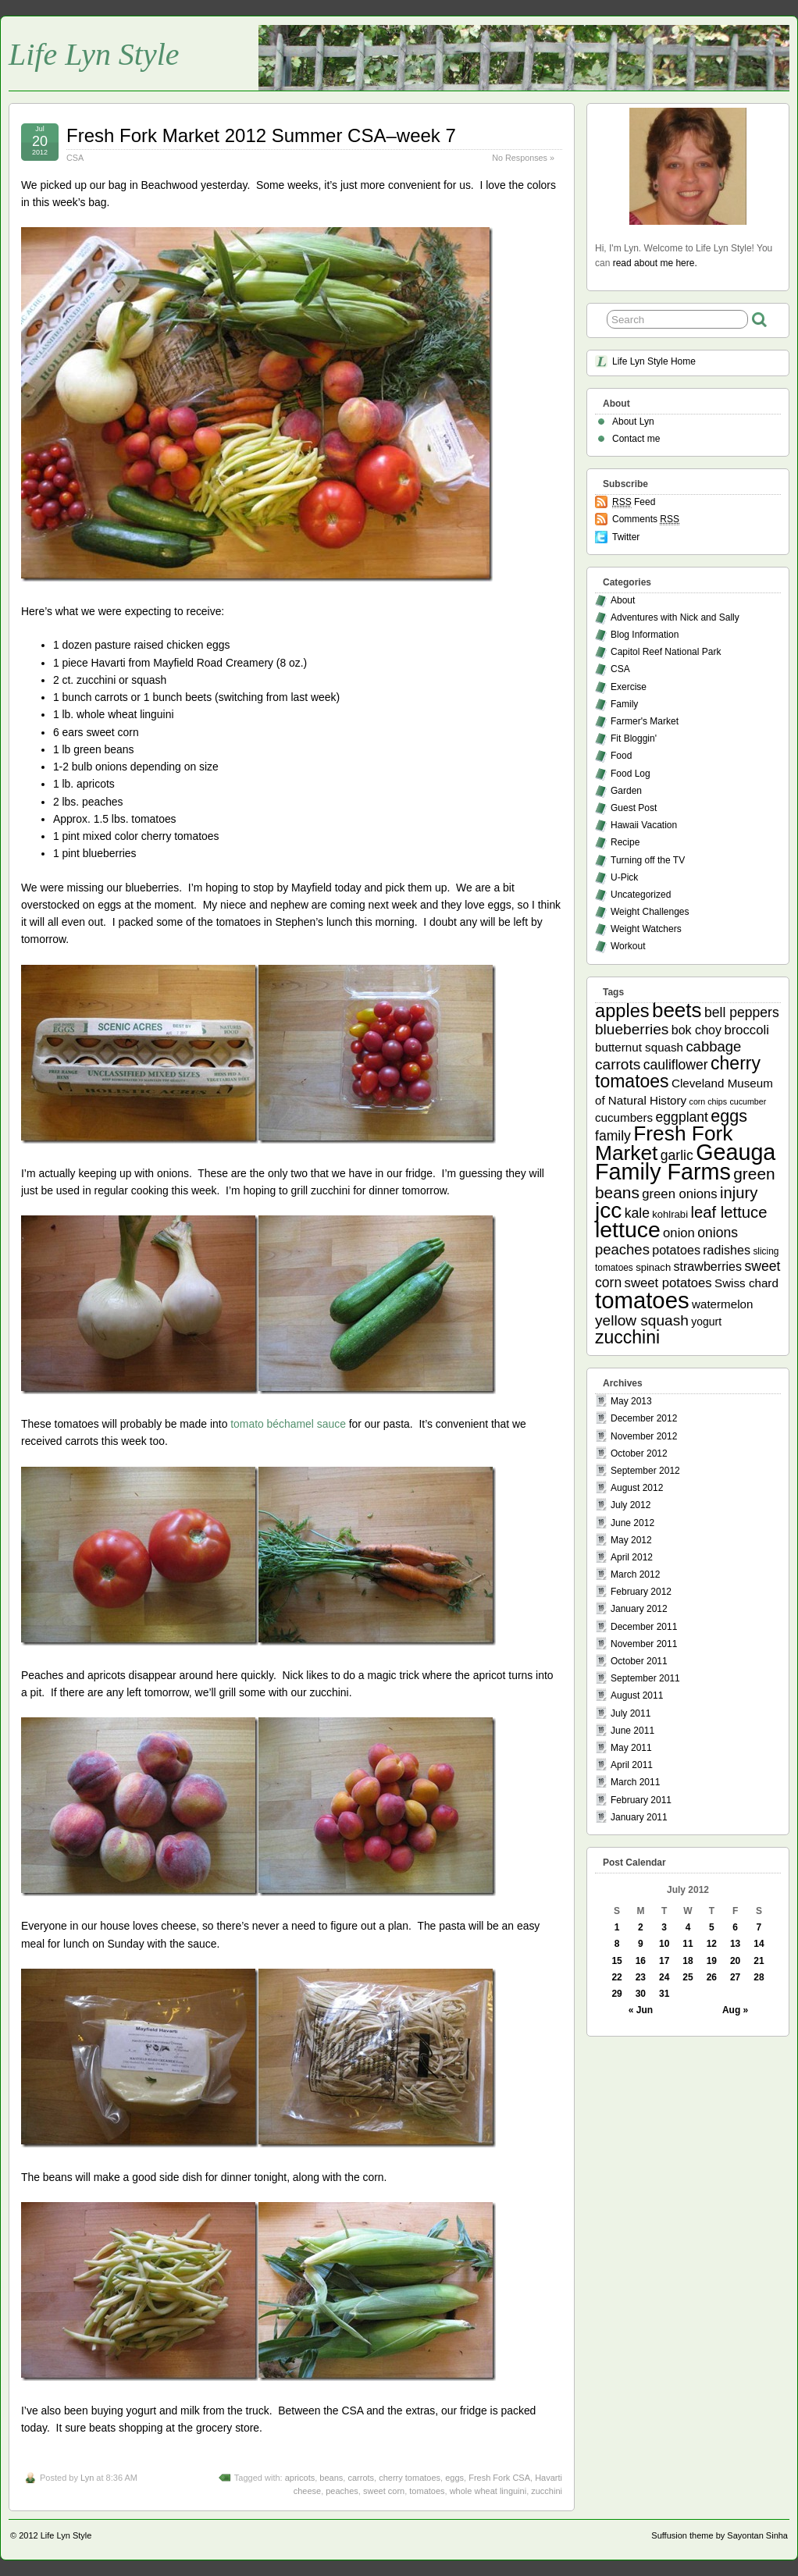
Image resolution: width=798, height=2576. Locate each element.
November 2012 (644, 1436)
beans (331, 2477)
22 (616, 1977)
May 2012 (631, 1540)
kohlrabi (670, 1214)
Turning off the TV (648, 860)
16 (641, 1960)
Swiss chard (746, 1283)
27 (735, 1977)
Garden (626, 790)
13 (735, 1943)
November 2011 (644, 1643)
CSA (75, 157)
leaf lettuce (728, 1212)
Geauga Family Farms (685, 1162)
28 (758, 1977)
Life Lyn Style (94, 54)
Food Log (630, 773)
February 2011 (641, 1800)
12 (712, 1943)
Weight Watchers (646, 928)
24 (664, 1977)
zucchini (546, 2491)
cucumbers (624, 1117)
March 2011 (635, 1782)
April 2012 (632, 1557)
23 (641, 1977)
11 (687, 1943)
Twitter (625, 537)
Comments (645, 519)
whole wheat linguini (488, 2491)
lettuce (628, 1229)
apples (622, 1011)
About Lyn (633, 421)
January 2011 (639, 1817)
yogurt (706, 1321)
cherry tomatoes (409, 2477)
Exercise (629, 686)
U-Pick (624, 877)
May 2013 (631, 1401)
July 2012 (630, 1505)
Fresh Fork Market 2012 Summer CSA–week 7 (261, 135)
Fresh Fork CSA (499, 2477)
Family (624, 704)
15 (616, 1960)
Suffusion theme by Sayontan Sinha (719, 2535)
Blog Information (645, 634)
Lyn (87, 2477)
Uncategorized (641, 894)
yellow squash (642, 1320)
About (623, 600)
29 (616, 1993)
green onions (679, 1194)
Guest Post (634, 807)
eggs (454, 2477)
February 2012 (641, 1591)
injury (739, 1192)
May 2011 (631, 1747)
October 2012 (639, 1453)
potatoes (676, 1250)
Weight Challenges (650, 911)
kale (637, 1213)
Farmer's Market (645, 721)
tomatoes (426, 2491)
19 (712, 1960)
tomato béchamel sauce (288, 1424)
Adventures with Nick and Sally (675, 617)
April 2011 (632, 1764)
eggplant (682, 1117)
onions (717, 1232)
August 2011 (637, 1695)
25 (687, 1977)
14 (758, 1943)
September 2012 (645, 1470)
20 (735, 1960)
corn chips (708, 1101)
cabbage (713, 1046)
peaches (342, 2491)
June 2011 (632, 1730)
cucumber (747, 1101)
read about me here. (655, 263)
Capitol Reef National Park (666, 651)
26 (712, 1977)
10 (664, 1943)
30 (641, 1993)
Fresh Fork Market (663, 1143)
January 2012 (639, 1608)
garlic (677, 1155)
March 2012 (635, 1574)
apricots (300, 2477)
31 (664, 1993)
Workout (628, 946)
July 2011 (630, 1713)
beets (677, 1010)
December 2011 (644, 1626)
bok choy (696, 1030)
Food (621, 755)
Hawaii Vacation (644, 825)
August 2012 (637, 1487)
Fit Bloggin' (634, 738)
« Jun (641, 2010)
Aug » (735, 2010)
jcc (608, 1210)
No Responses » (523, 157)
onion (679, 1233)
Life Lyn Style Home (654, 361)
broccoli (746, 1030)
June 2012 (632, 1522)
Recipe (625, 842)
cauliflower (675, 1065)
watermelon (722, 1304)
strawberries (708, 1266)
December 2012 (644, 1418)
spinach (653, 1267)
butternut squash (639, 1047)
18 (687, 1960)
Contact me (636, 438)
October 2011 (639, 1661)
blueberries (631, 1029)
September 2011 (645, 1678)
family (613, 1136)
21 (758, 1960)
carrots (360, 2477)
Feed (633, 502)
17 (664, 1960)
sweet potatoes (668, 1283)
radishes (726, 1250)
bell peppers (741, 1012)
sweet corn (383, 2491)
